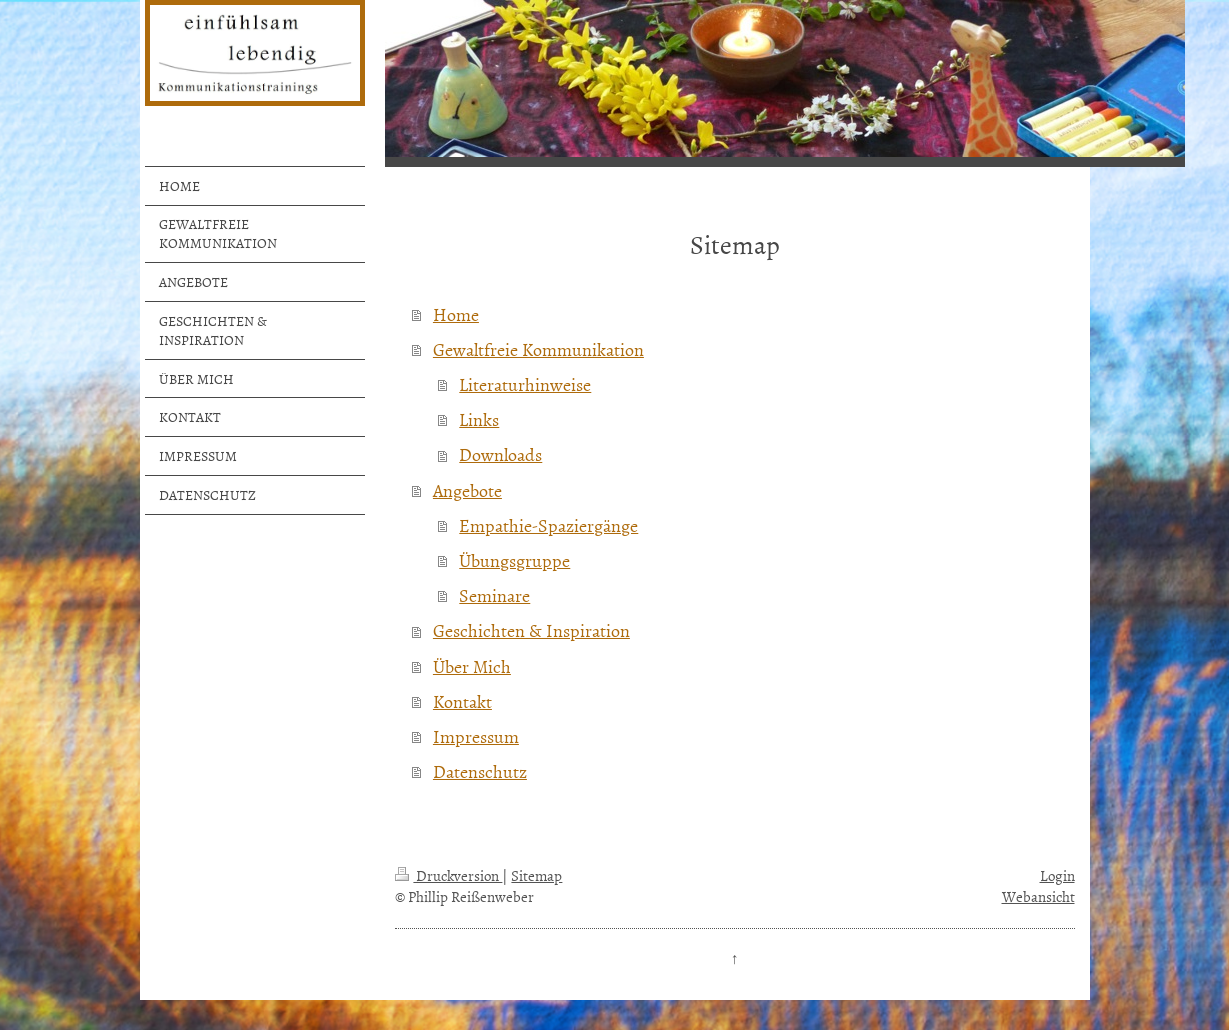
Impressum (476, 736)
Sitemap (536, 875)
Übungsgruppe (514, 560)
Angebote (467, 490)
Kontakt (462, 701)
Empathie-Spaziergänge (548, 525)
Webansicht (1038, 896)
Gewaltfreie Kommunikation (538, 349)
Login (1057, 875)
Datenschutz (480, 771)
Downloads (500, 454)
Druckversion (448, 875)
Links (479, 419)
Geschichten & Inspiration (531, 630)
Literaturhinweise (525, 384)
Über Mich (472, 666)
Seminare (494, 595)
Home (456, 314)
